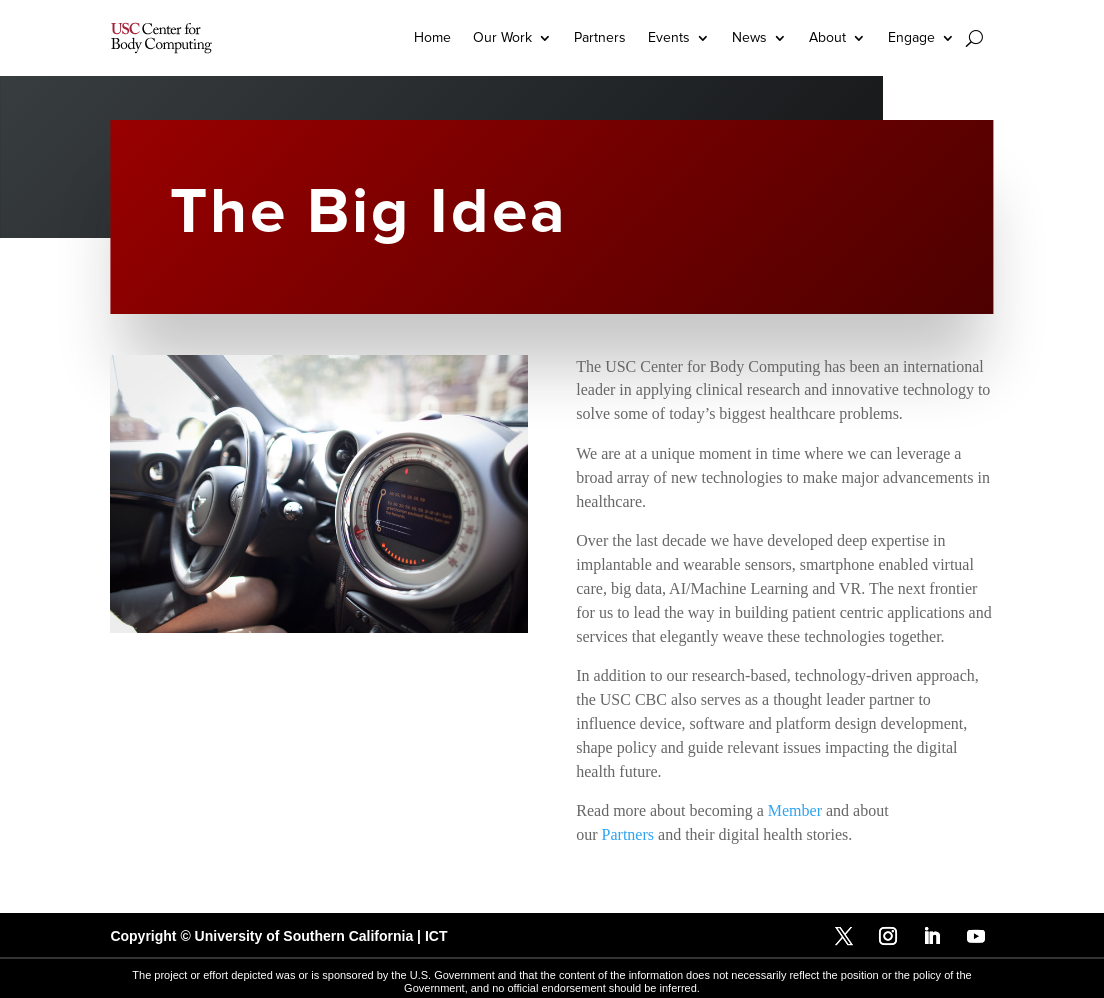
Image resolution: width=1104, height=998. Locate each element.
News (749, 37)
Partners (600, 37)
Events (669, 37)
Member (795, 810)
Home (432, 37)
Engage (911, 37)
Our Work (502, 37)
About (827, 37)
